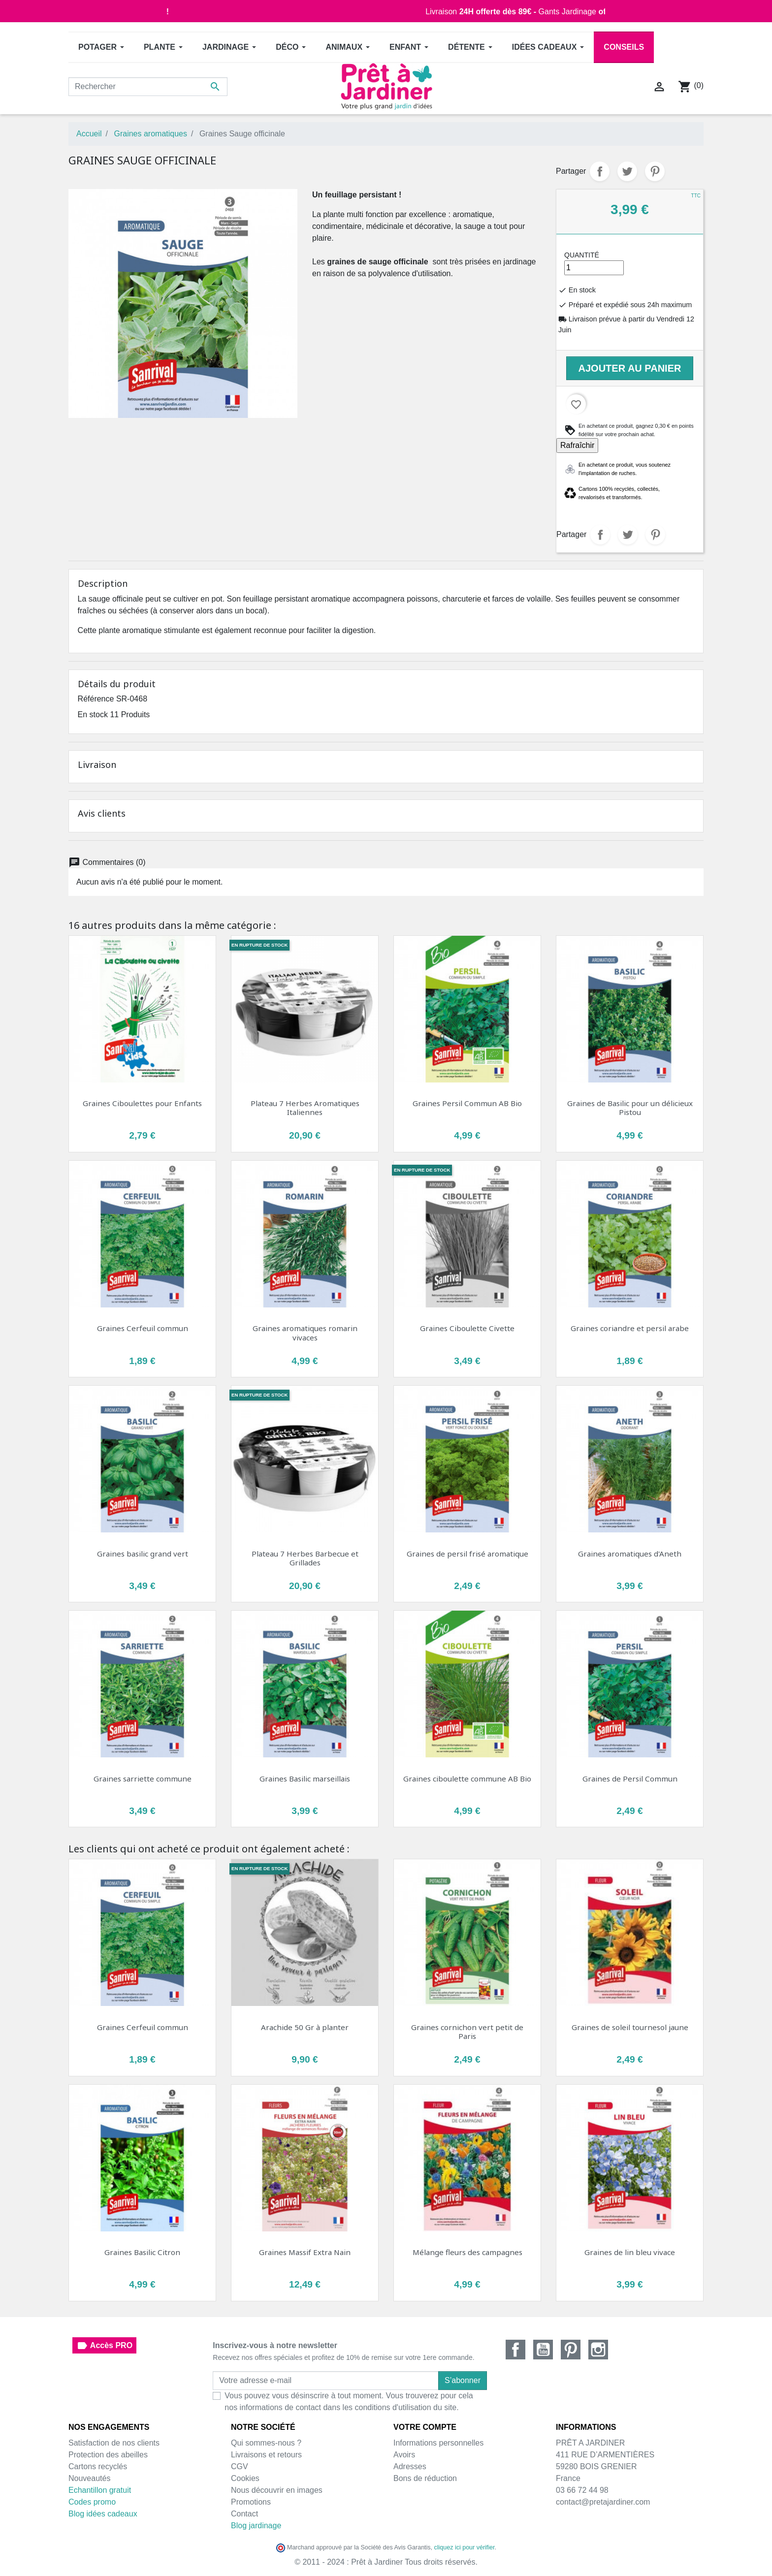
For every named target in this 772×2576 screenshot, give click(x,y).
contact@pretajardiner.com (603, 2502)
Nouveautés (89, 2478)
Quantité (581, 255)
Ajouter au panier (630, 368)
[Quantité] (594, 267)
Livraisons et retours (266, 2454)
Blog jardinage (256, 2525)
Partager (600, 171)
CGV (239, 2466)
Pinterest (655, 171)
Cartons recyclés (97, 2466)
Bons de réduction (425, 2478)
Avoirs (404, 2454)
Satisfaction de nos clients (114, 2443)
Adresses (409, 2466)
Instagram (598, 2349)
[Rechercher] (147, 86)
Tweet (627, 171)
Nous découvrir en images (276, 2490)
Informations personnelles (438, 2443)
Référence (96, 699)
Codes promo (92, 2502)
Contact (244, 2514)
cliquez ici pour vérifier (464, 2547)
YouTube (543, 2349)
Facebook (515, 2349)
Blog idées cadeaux (102, 2514)
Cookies (245, 2478)
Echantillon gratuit (99, 2490)
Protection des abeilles (108, 2454)
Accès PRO (104, 2346)
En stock (93, 714)
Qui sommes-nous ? (266, 2443)
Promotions (251, 2502)
